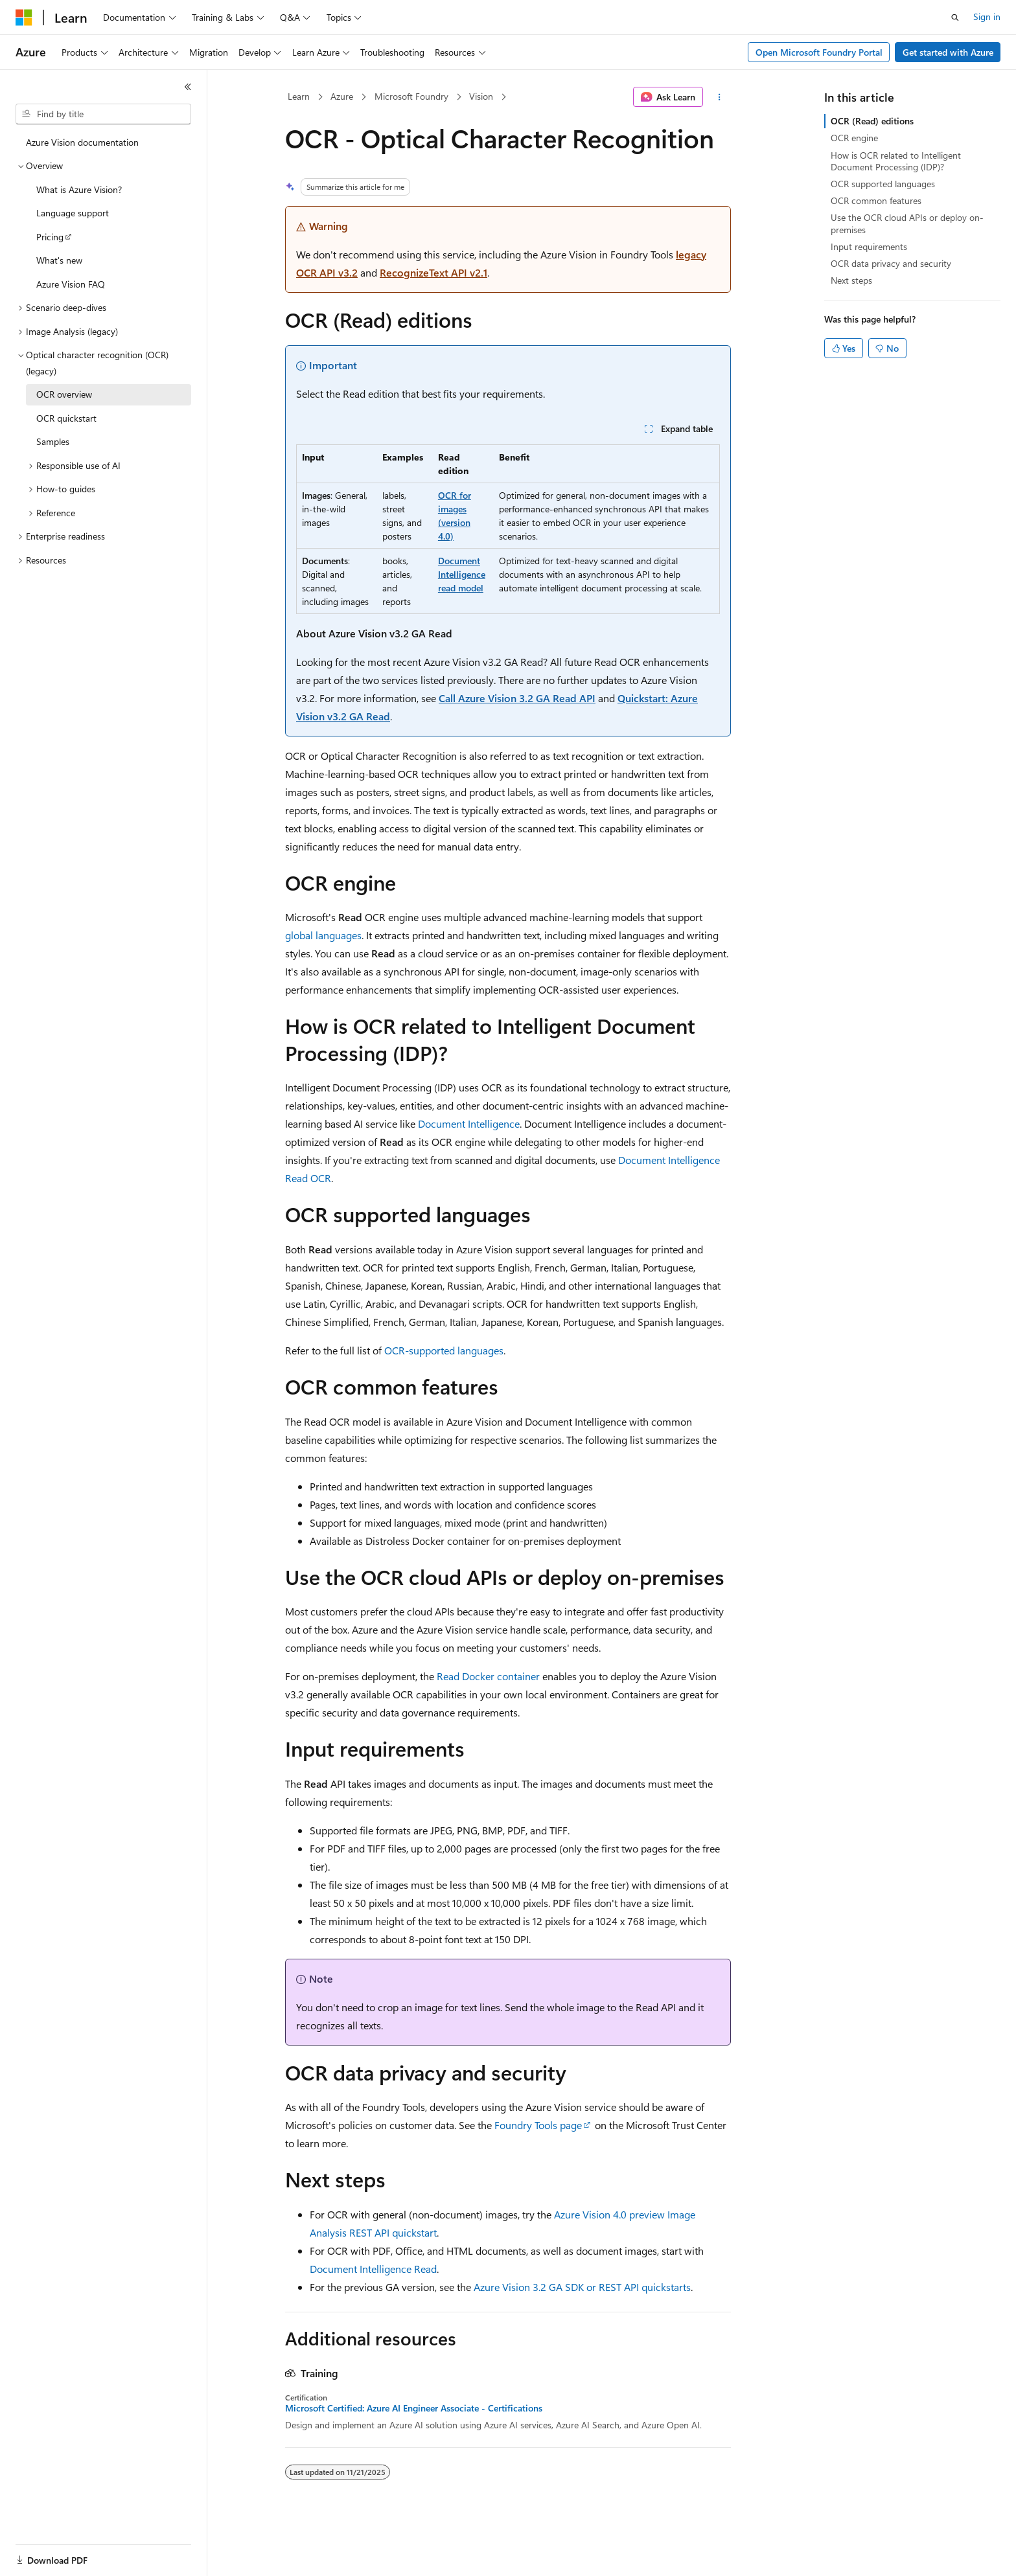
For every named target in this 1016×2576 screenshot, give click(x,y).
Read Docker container (488, 1676)
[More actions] (719, 97)
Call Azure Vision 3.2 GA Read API (517, 698)
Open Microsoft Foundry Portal (819, 52)
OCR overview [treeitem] (64, 394)
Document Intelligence (469, 1123)
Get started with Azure (948, 52)
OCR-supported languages (443, 1350)
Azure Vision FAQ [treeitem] (70, 284)
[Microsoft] (24, 17)
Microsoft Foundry (411, 96)
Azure (341, 96)
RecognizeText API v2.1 (433, 272)
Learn (299, 96)
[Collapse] (188, 86)
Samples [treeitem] (52, 441)
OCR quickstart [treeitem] (66, 418)
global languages (323, 935)
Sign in (986, 16)
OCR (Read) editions (872, 121)
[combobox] (103, 114)
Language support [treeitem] (72, 213)
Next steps (851, 280)
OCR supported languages (883, 183)
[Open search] (955, 17)
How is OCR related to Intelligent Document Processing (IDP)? (896, 161)
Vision (481, 96)
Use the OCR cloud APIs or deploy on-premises (907, 223)
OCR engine (854, 137)
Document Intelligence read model (461, 574)
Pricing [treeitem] (50, 237)
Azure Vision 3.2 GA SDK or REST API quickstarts (582, 2287)
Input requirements (869, 246)
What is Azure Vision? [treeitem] (79, 189)
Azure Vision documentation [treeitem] (82, 142)
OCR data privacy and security (891, 263)
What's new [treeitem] (59, 260)
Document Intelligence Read (373, 2268)
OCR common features (876, 200)
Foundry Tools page (538, 2125)
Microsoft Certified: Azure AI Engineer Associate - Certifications (413, 2408)
